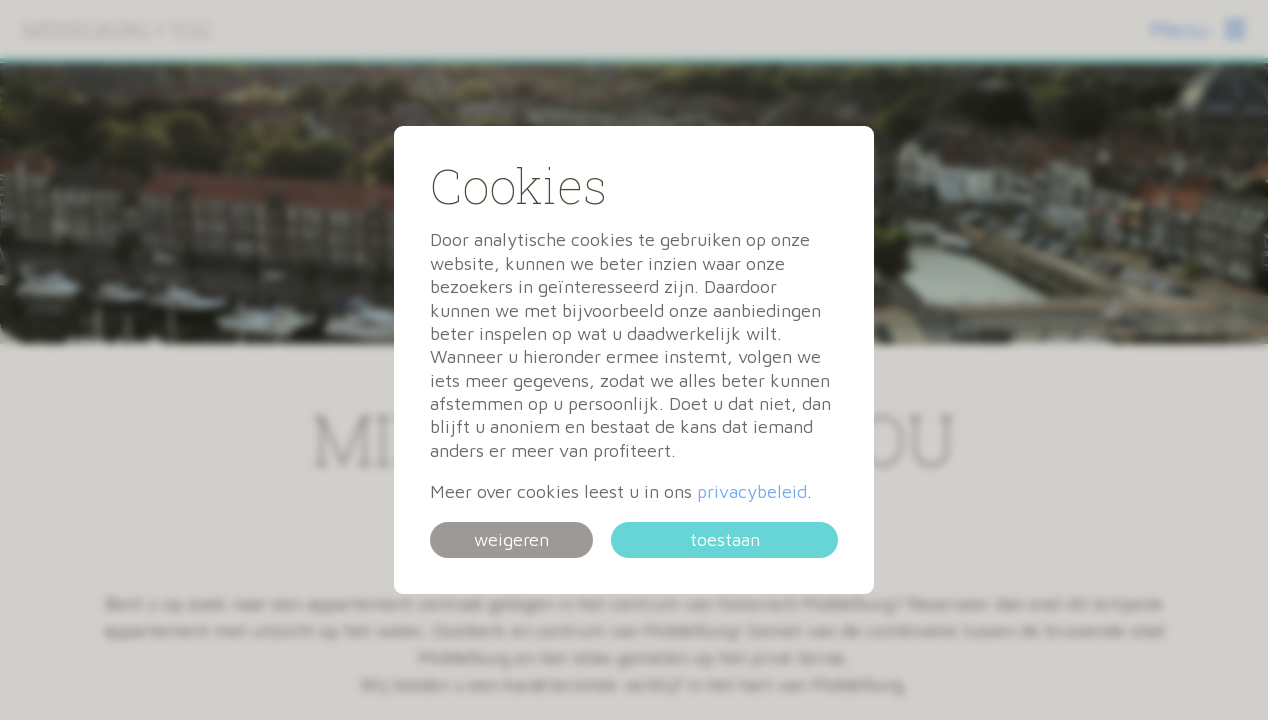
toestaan (725, 539)
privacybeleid (752, 491)
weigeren (511, 539)
